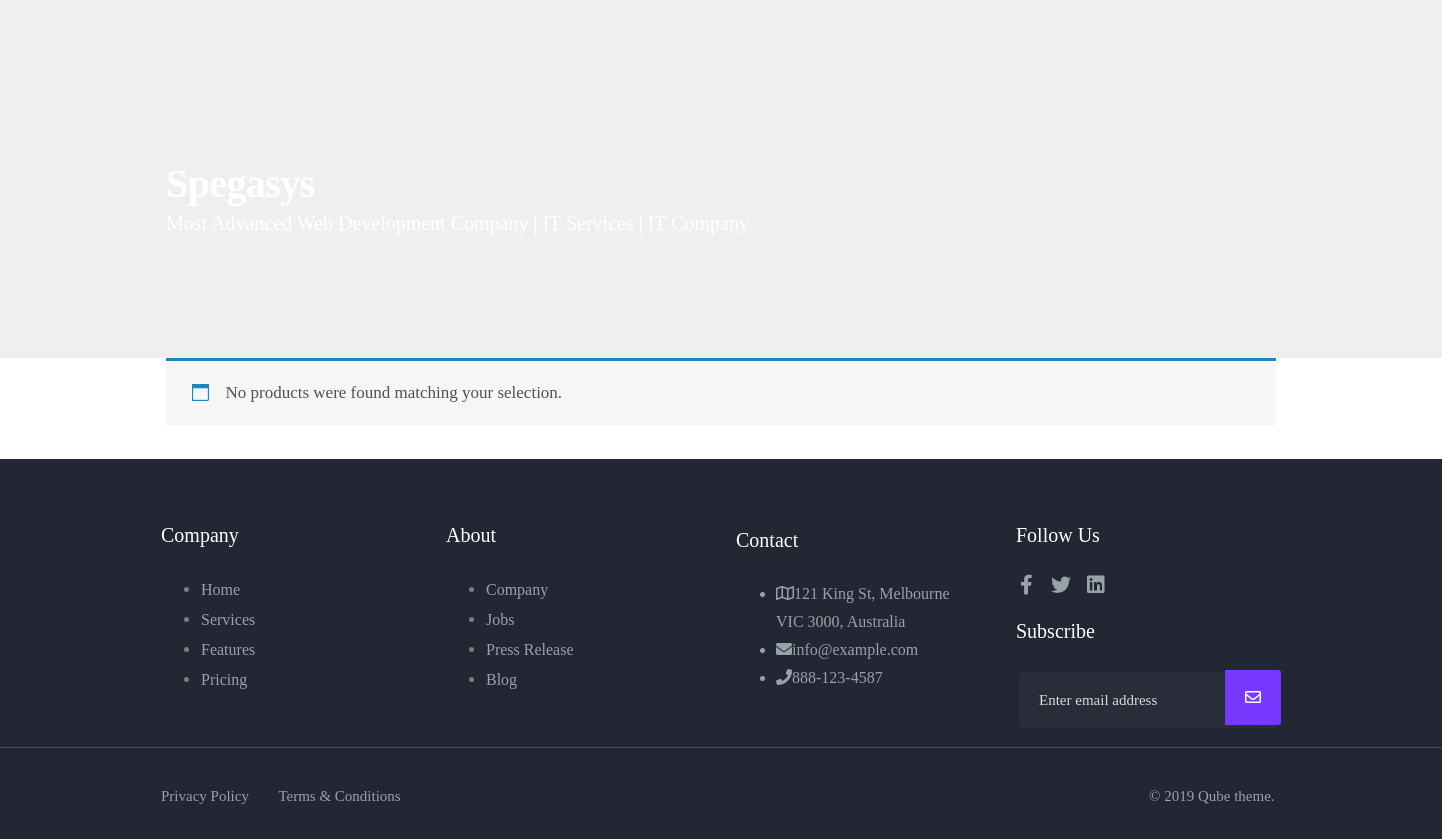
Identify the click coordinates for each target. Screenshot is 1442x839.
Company (517, 589)
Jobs (500, 619)
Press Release (530, 649)
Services (228, 619)
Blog (501, 679)
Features (228, 649)
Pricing (224, 679)
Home (220, 589)
